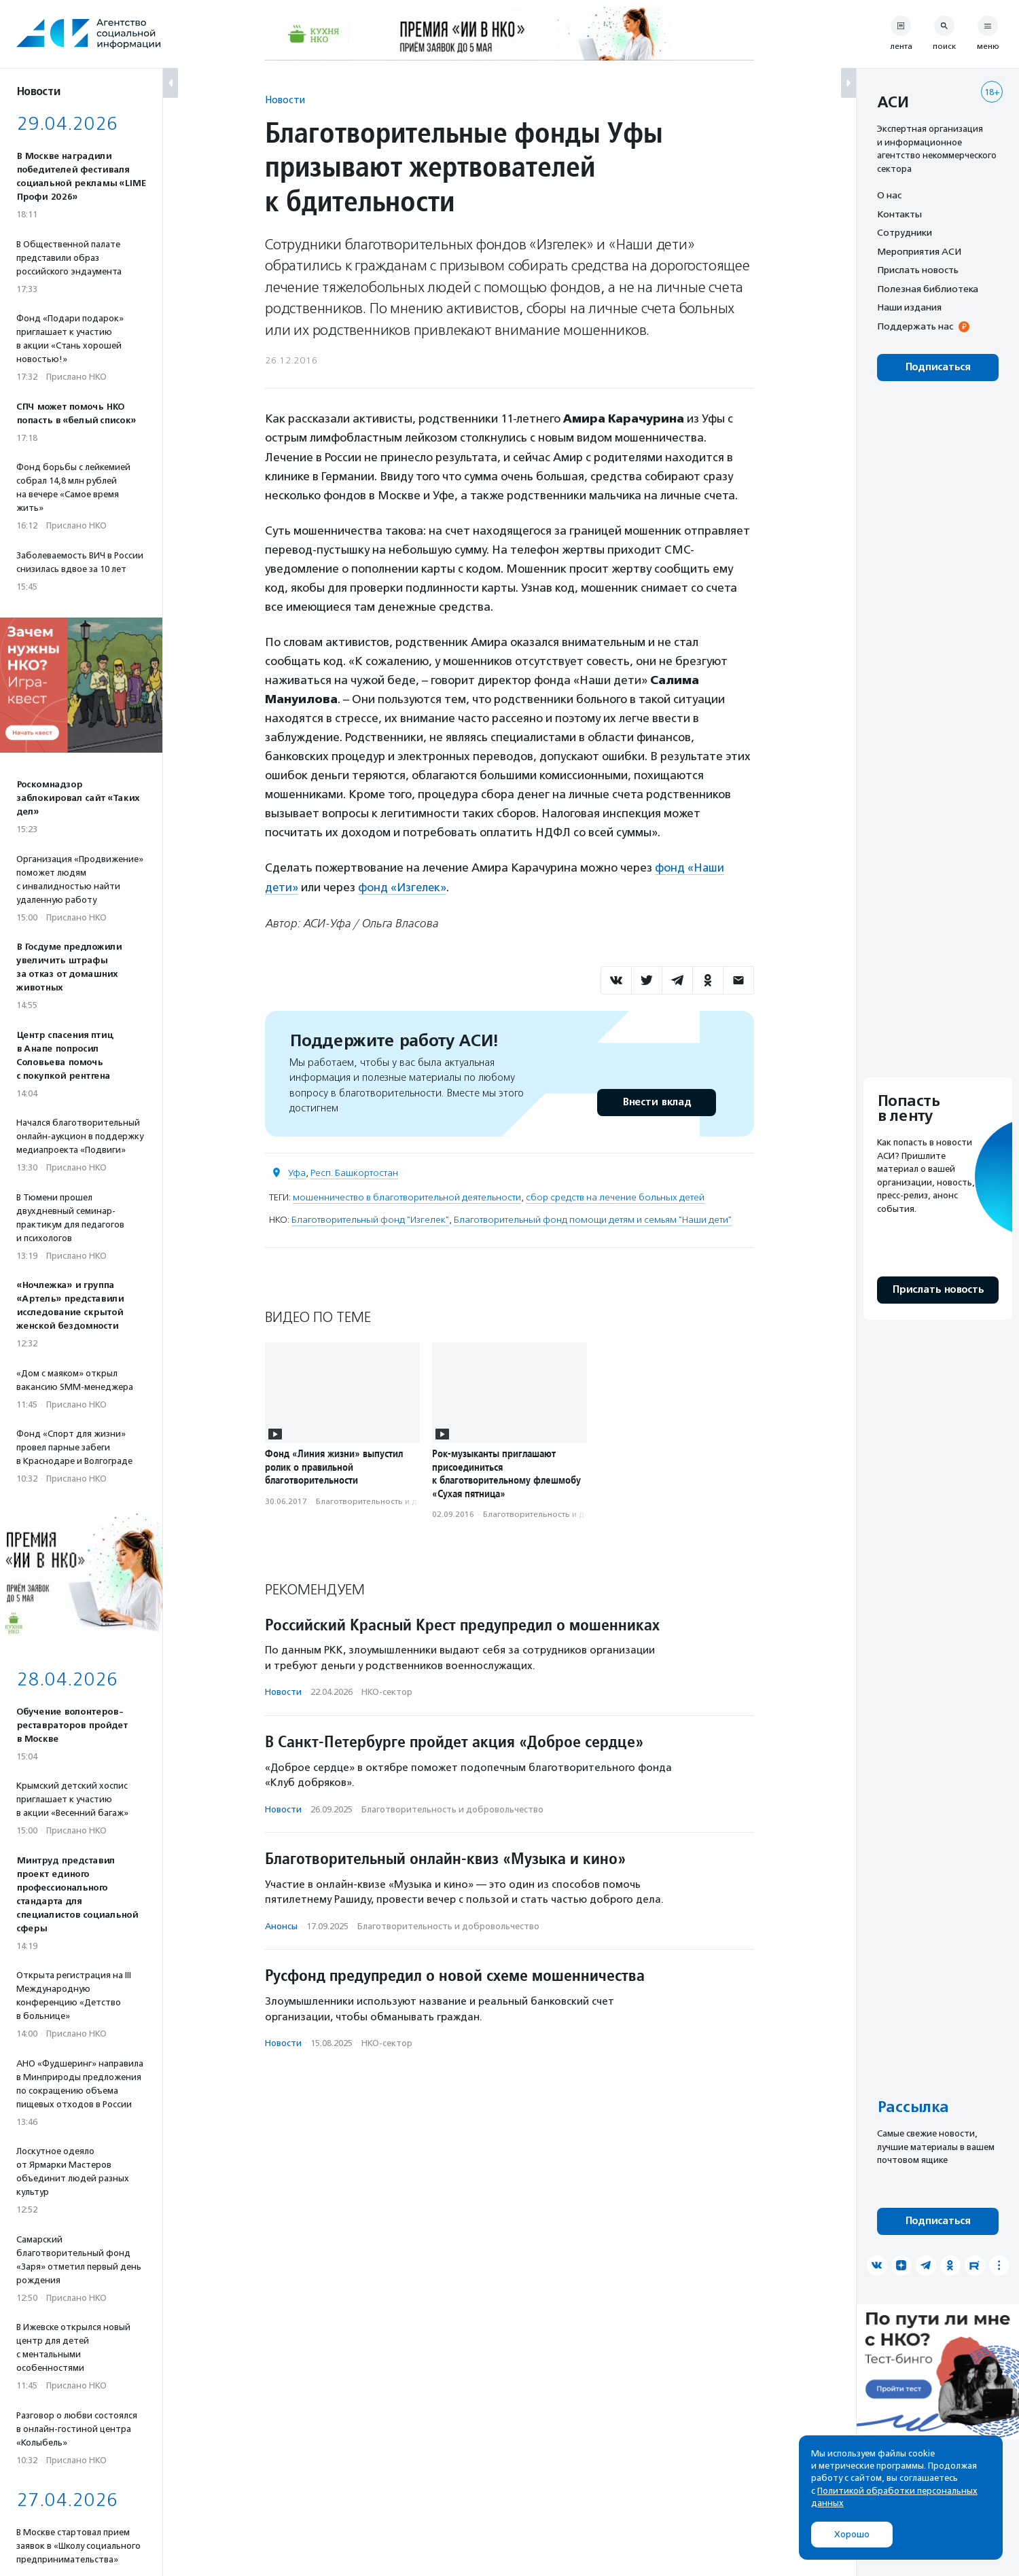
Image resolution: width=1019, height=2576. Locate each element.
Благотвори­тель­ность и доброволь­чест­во (401, 1500)
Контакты (899, 214)
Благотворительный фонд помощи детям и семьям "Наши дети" (593, 1219)
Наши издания (909, 307)
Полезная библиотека (927, 288)
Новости (285, 99)
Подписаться (938, 367)
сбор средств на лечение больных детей (615, 1196)
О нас (889, 195)
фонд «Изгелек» (403, 886)
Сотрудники (904, 232)
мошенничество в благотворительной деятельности (407, 1196)
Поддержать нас (915, 326)
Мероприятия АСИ (919, 251)
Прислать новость (918, 269)
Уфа (297, 1172)
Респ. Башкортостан (354, 1172)
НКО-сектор (386, 1691)
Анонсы (281, 1925)
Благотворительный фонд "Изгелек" (370, 1219)
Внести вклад (656, 1101)
